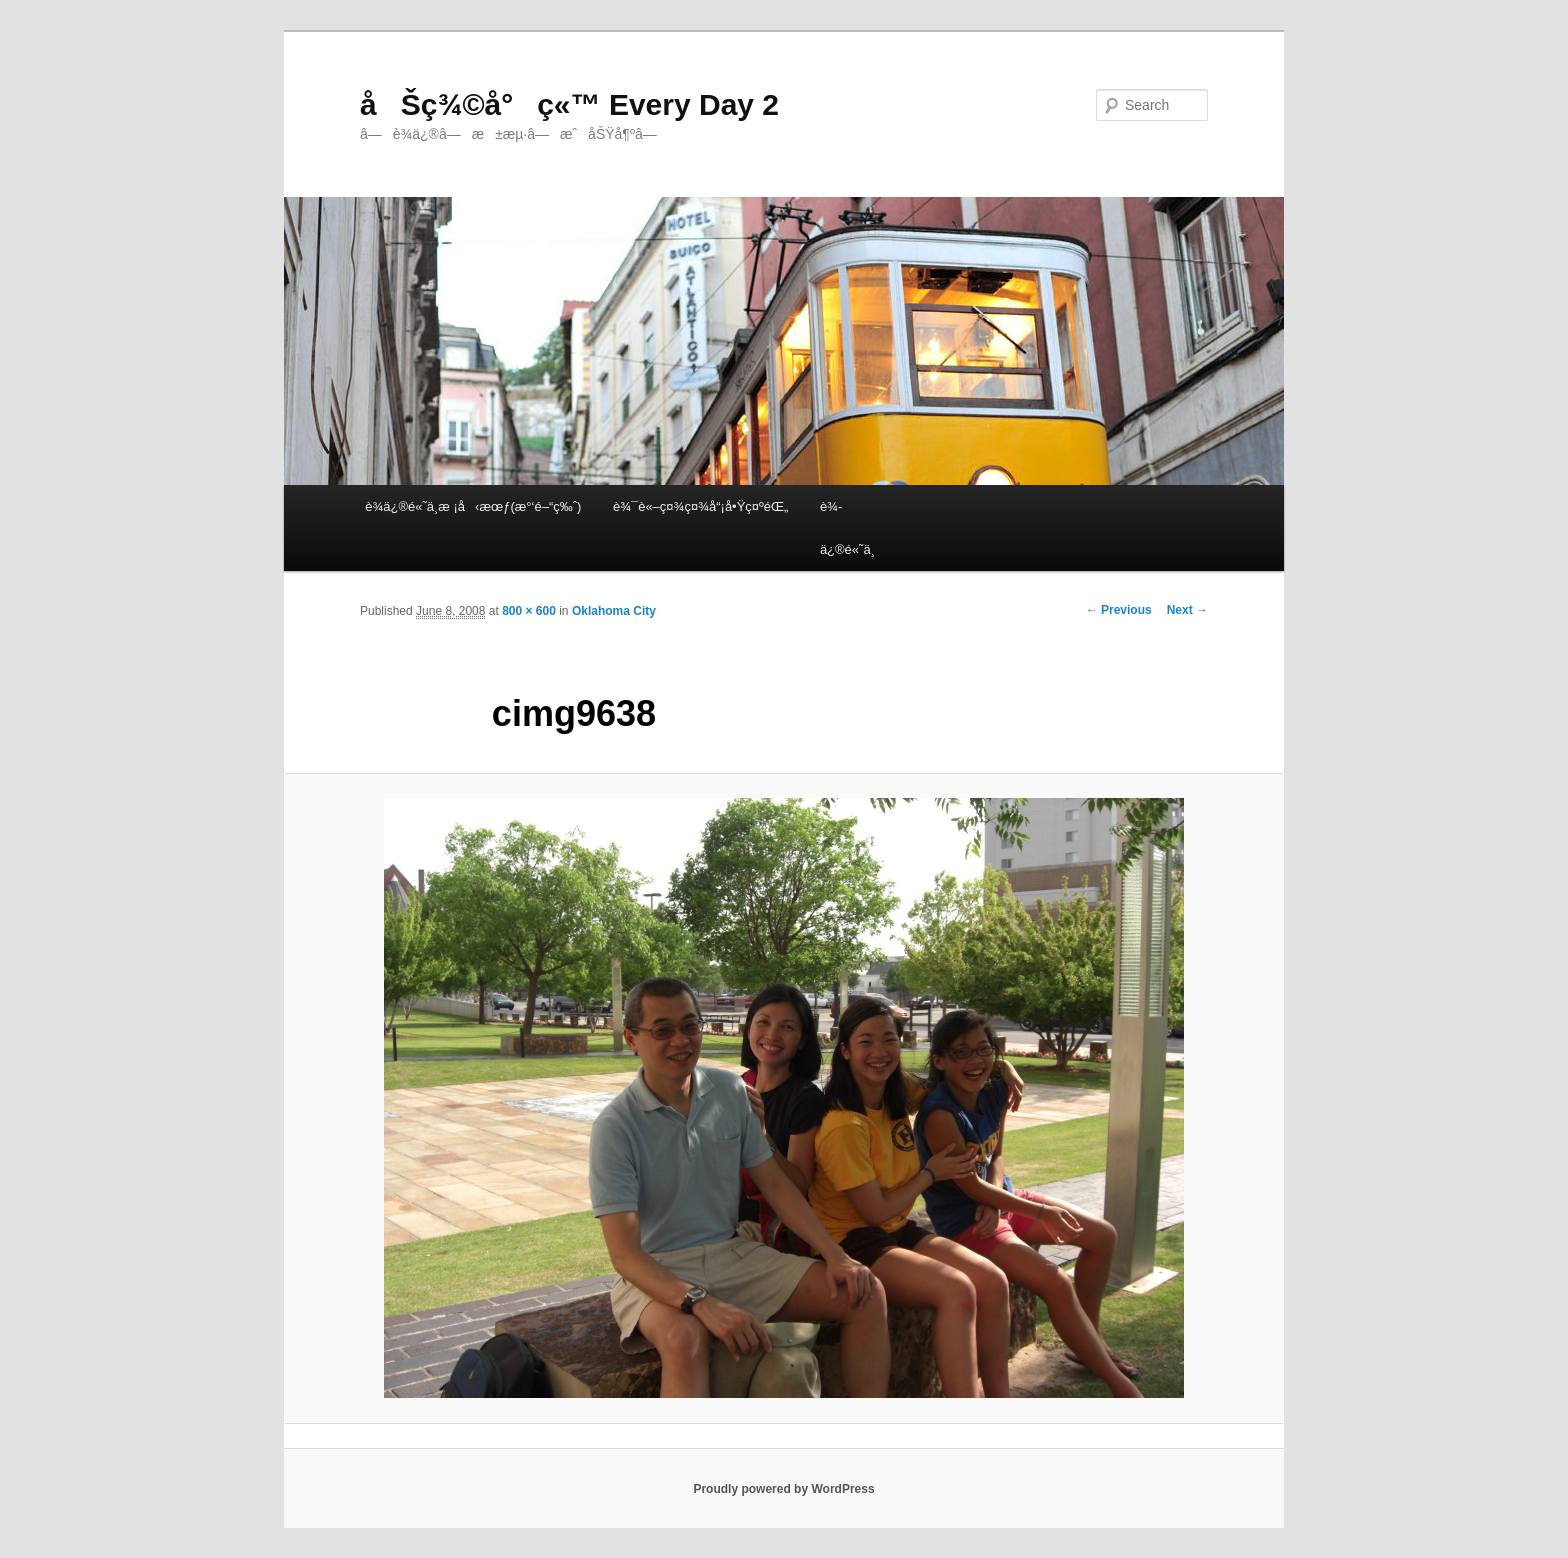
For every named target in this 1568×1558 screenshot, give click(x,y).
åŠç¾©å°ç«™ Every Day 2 (569, 104)
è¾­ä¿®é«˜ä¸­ (847, 528)
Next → (1187, 610)
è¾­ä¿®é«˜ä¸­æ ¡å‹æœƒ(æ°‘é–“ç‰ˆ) (473, 506)
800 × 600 (529, 611)
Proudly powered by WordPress (783, 1489)
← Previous (1119, 610)
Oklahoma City (614, 611)
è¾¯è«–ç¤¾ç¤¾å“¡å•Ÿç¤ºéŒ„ (700, 506)
